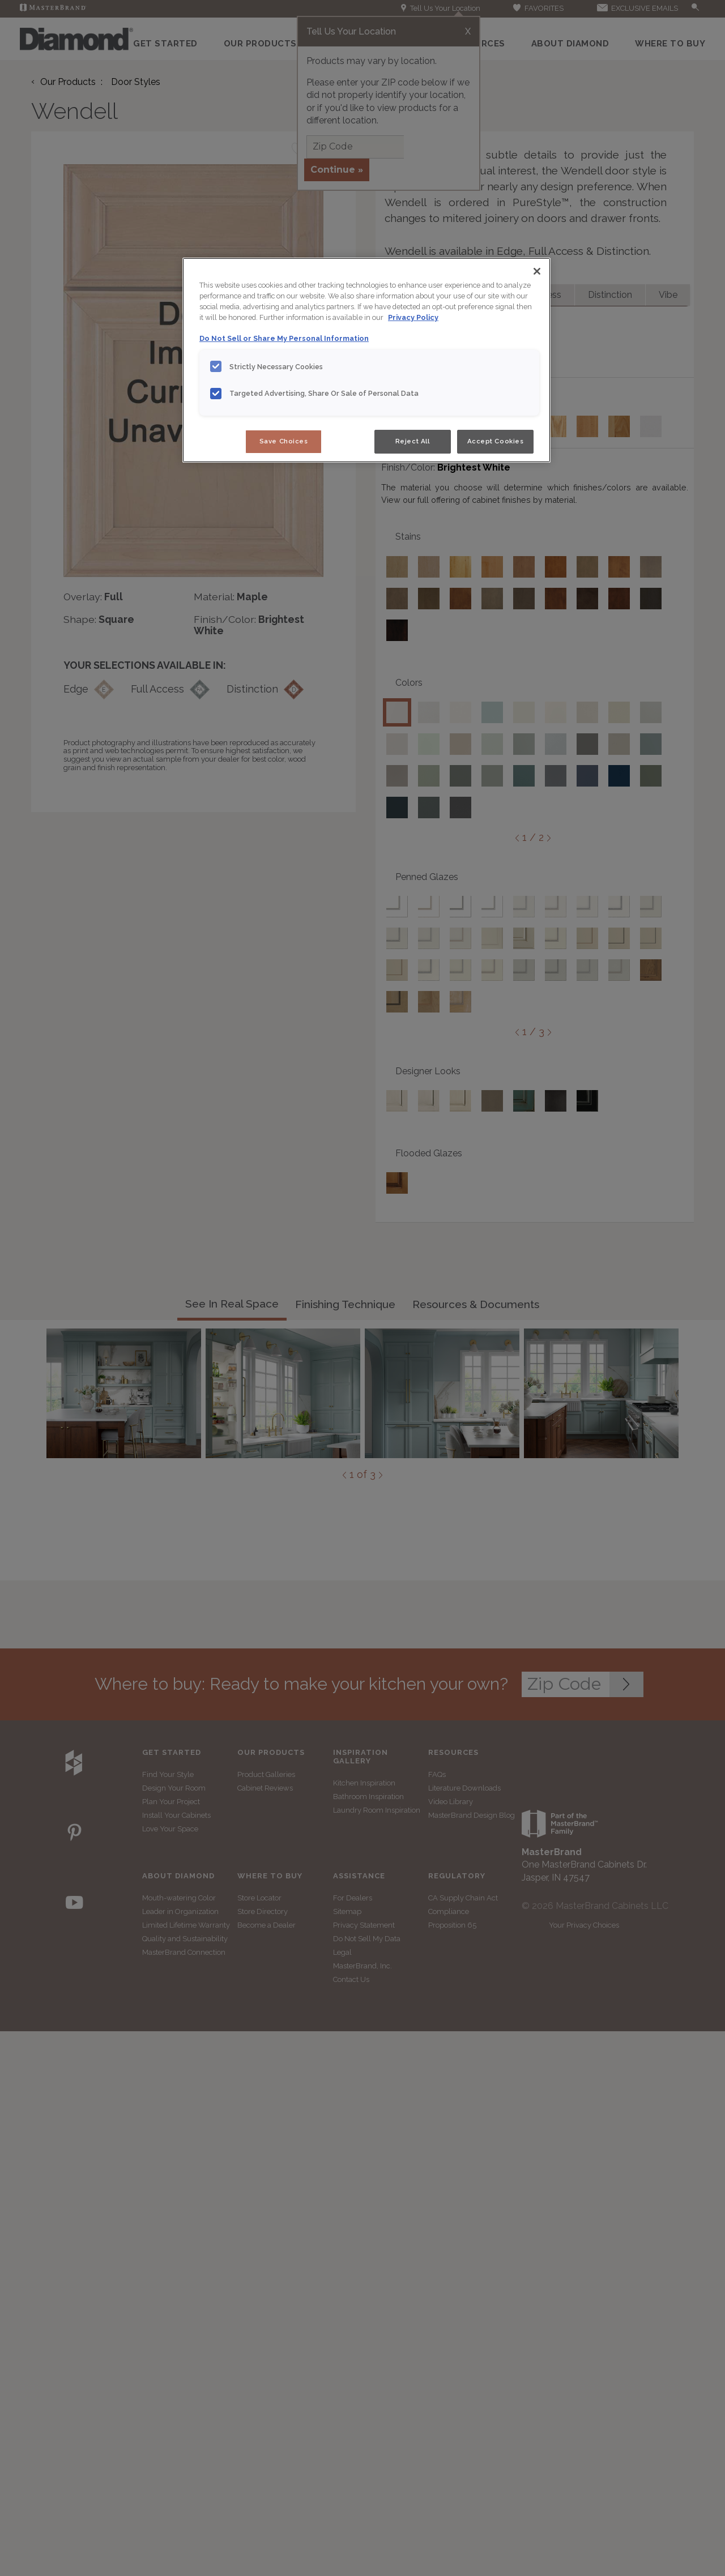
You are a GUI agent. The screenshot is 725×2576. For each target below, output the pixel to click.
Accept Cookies (495, 441)
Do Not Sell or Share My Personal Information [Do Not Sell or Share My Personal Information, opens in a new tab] (284, 338)
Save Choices (283, 441)
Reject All (412, 441)
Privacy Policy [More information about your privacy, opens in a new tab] (413, 317)
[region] (366, 360)
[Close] (536, 271)
